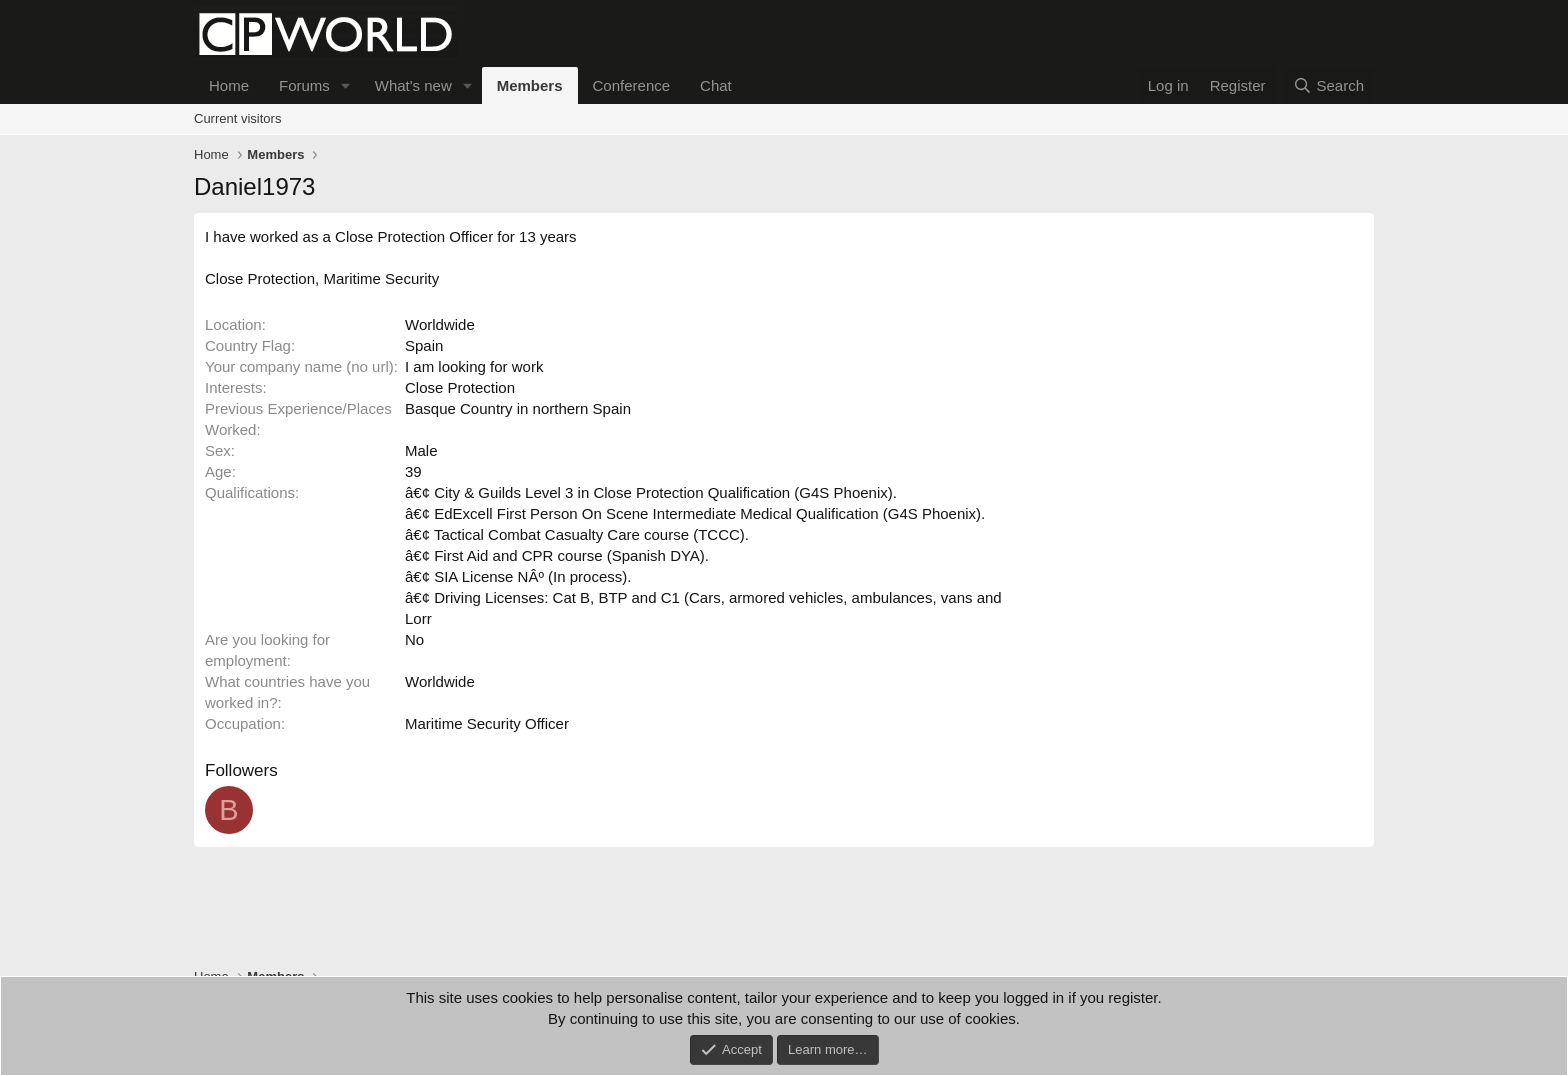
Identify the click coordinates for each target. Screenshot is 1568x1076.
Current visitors (237, 118)
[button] (346, 85)
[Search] (1328, 85)
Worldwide (440, 324)
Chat (716, 85)
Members (530, 85)
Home (229, 85)
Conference (632, 85)
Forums (304, 85)
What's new (413, 85)
